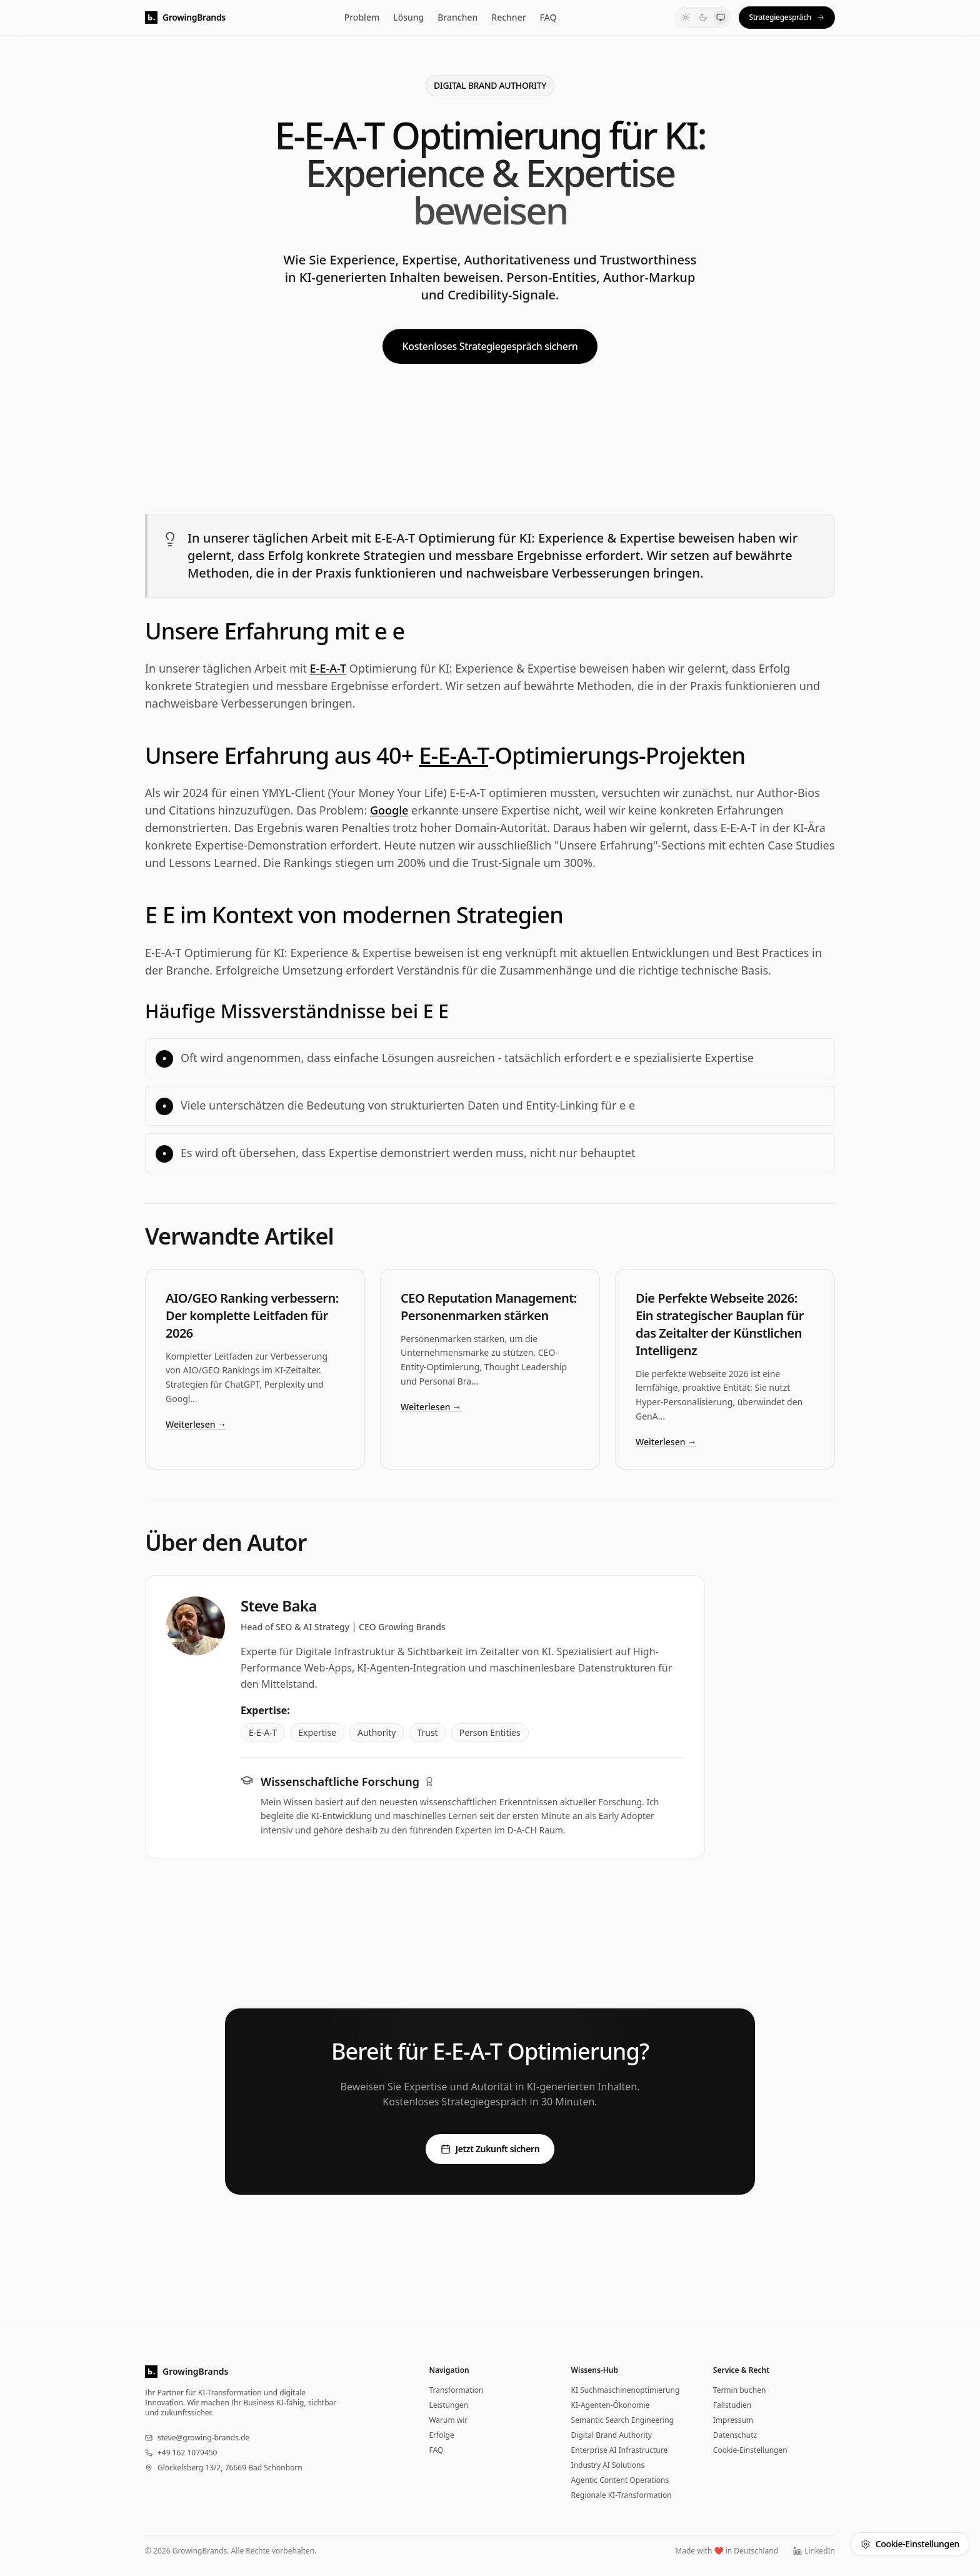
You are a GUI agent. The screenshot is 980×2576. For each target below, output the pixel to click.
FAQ (548, 17)
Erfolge (441, 2435)
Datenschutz (735, 2435)
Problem (362, 17)
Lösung (408, 17)
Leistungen (448, 2405)
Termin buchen (739, 2390)
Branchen (458, 17)
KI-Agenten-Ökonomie (610, 2405)
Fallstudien (732, 2405)
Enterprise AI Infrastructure (619, 2450)
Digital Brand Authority (611, 2435)
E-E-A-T (328, 668)
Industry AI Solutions (608, 2465)
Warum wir (448, 2420)
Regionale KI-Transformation (621, 2495)
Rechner (508, 17)
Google (389, 810)
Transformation (456, 2390)
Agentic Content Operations (620, 2480)
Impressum (733, 2420)
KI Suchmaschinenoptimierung (625, 2390)
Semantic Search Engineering (622, 2420)
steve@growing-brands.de (203, 2438)
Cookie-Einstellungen (750, 2450)
